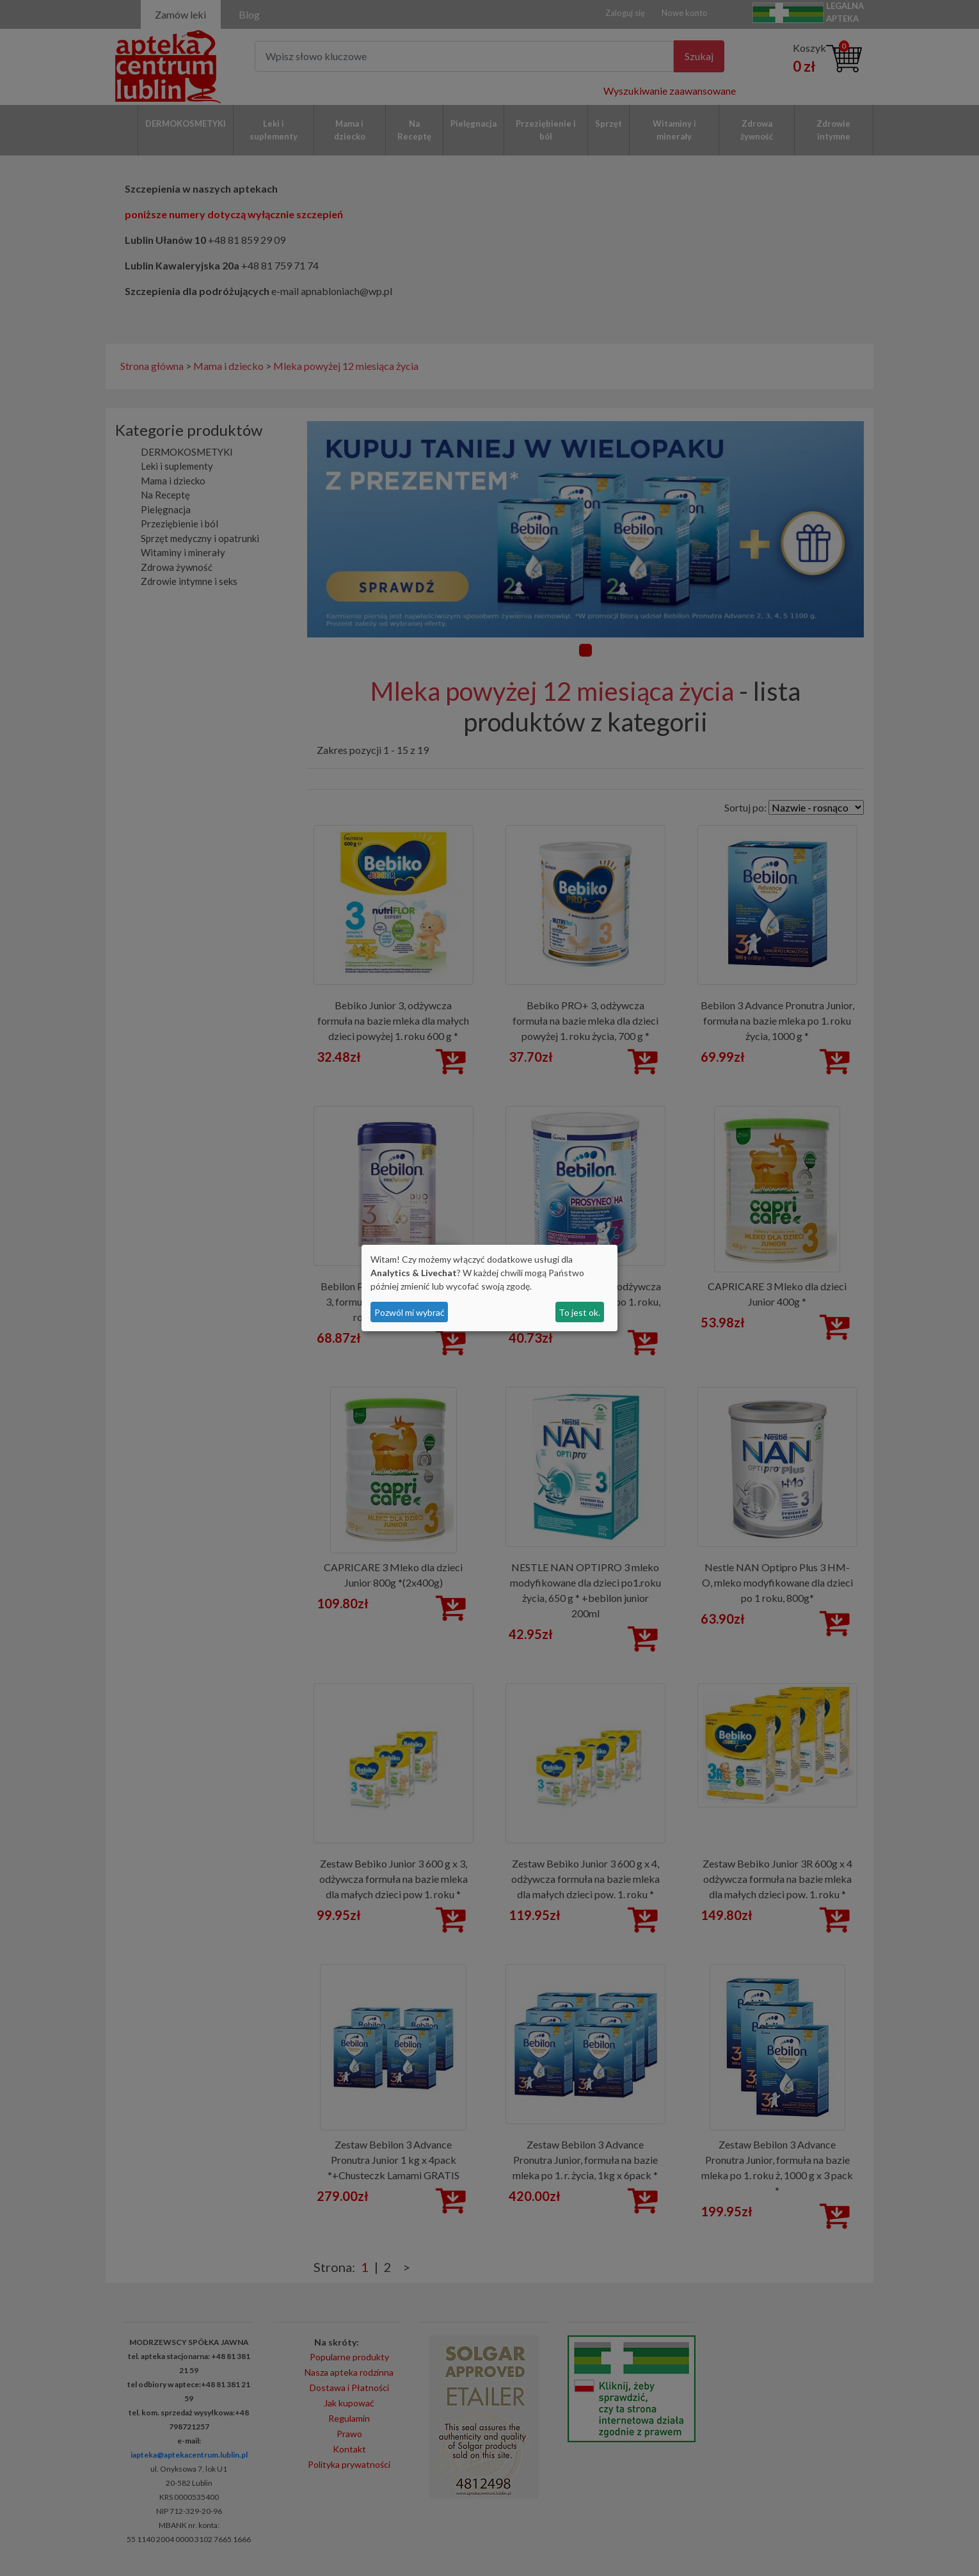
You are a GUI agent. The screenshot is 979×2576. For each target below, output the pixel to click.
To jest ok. (579, 1312)
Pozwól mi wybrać (409, 1312)
